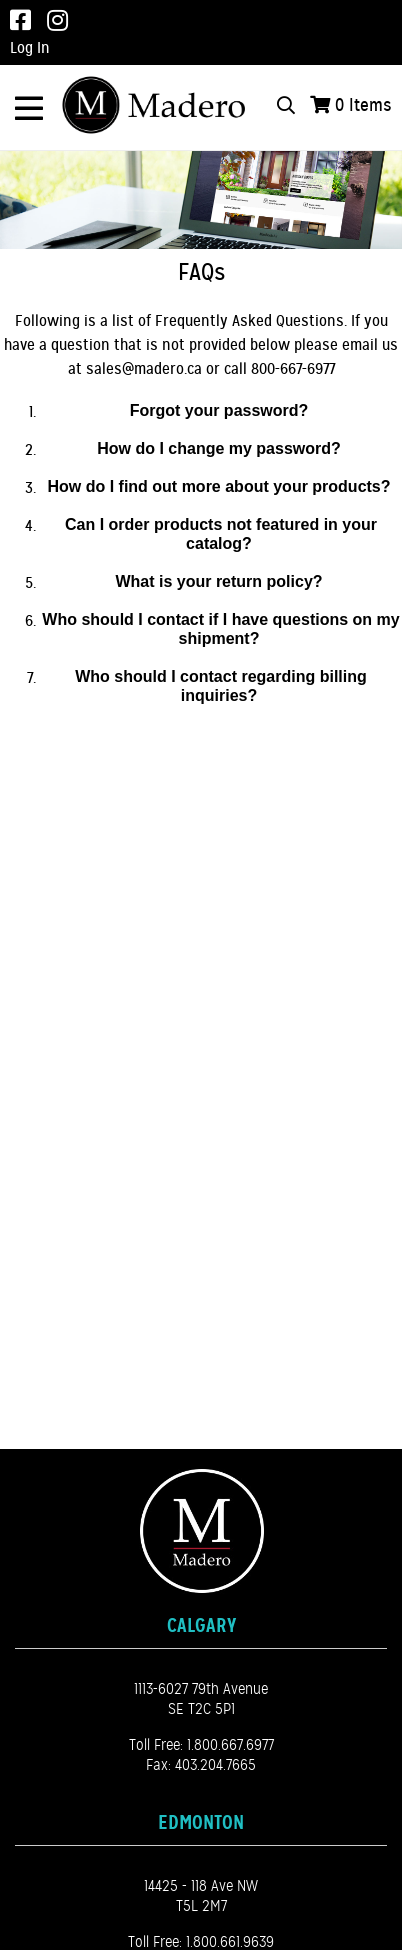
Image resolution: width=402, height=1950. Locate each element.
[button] (221, 412)
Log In (30, 48)
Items (363, 105)
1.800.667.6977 (230, 1745)
